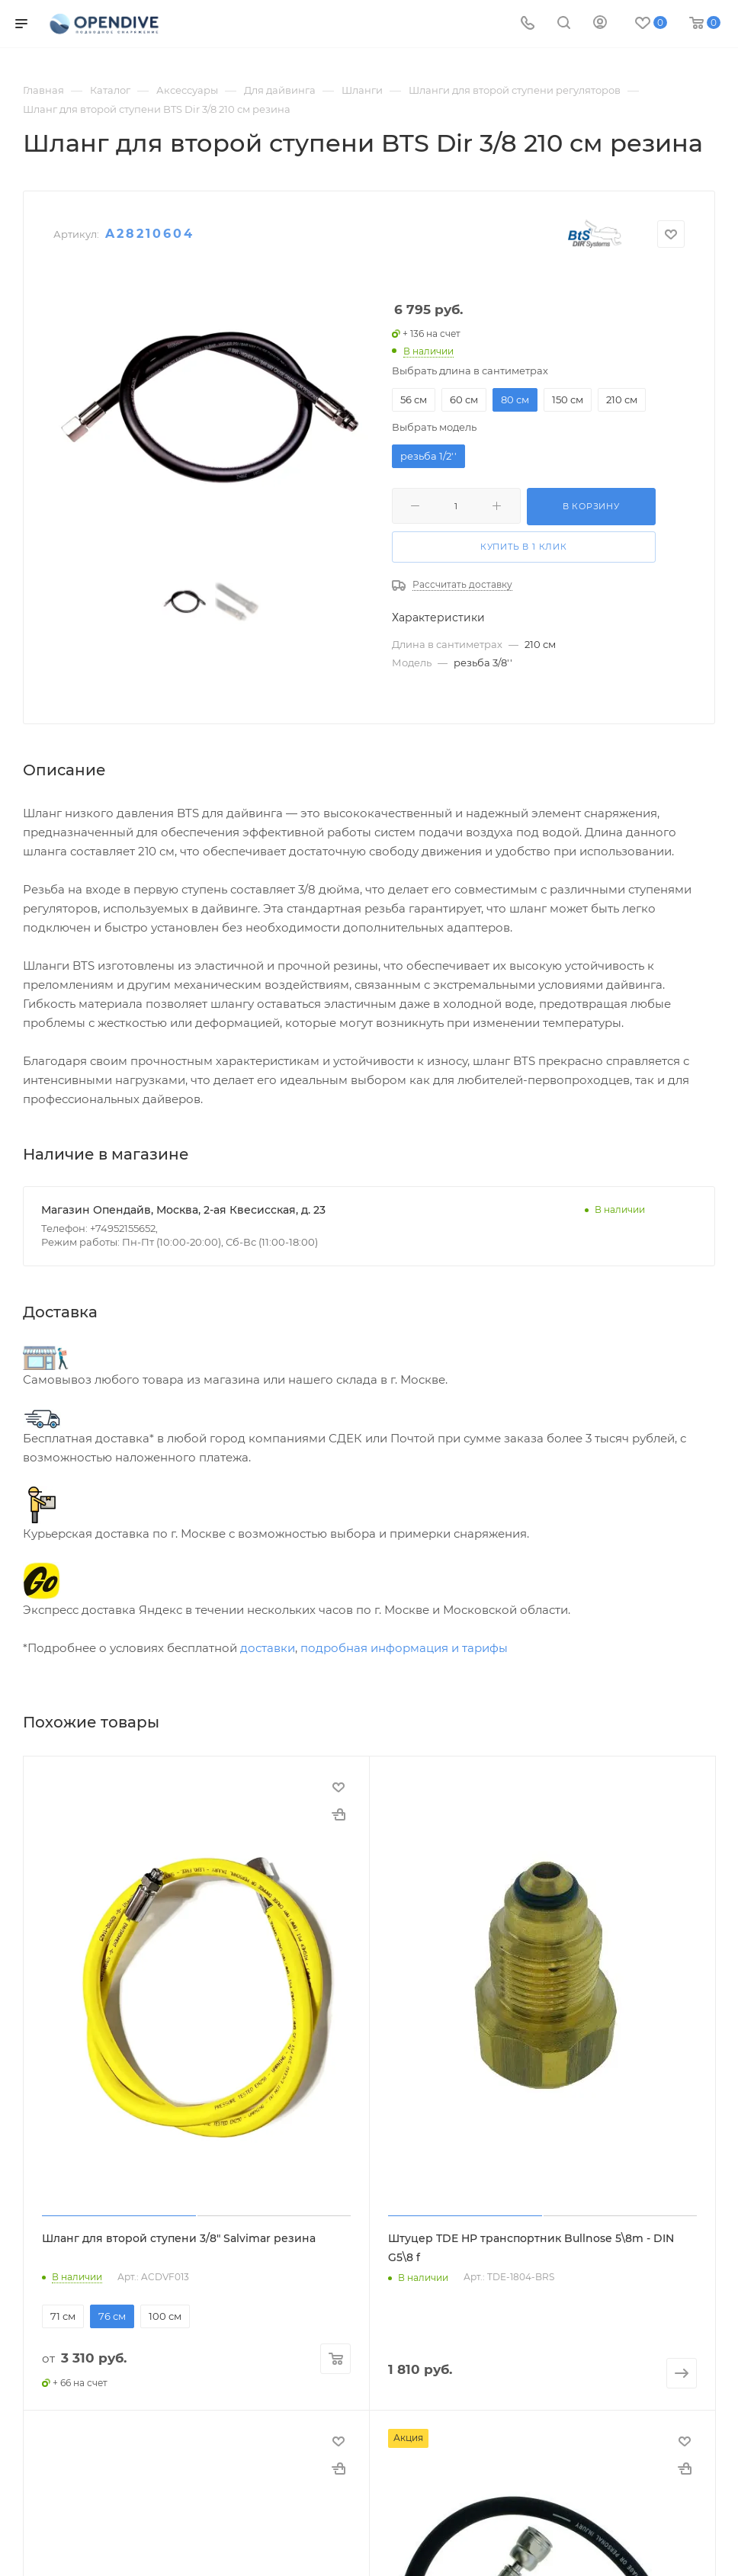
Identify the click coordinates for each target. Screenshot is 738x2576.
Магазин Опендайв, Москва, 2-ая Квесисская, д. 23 (183, 1210)
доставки (267, 1648)
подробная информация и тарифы (404, 1648)
